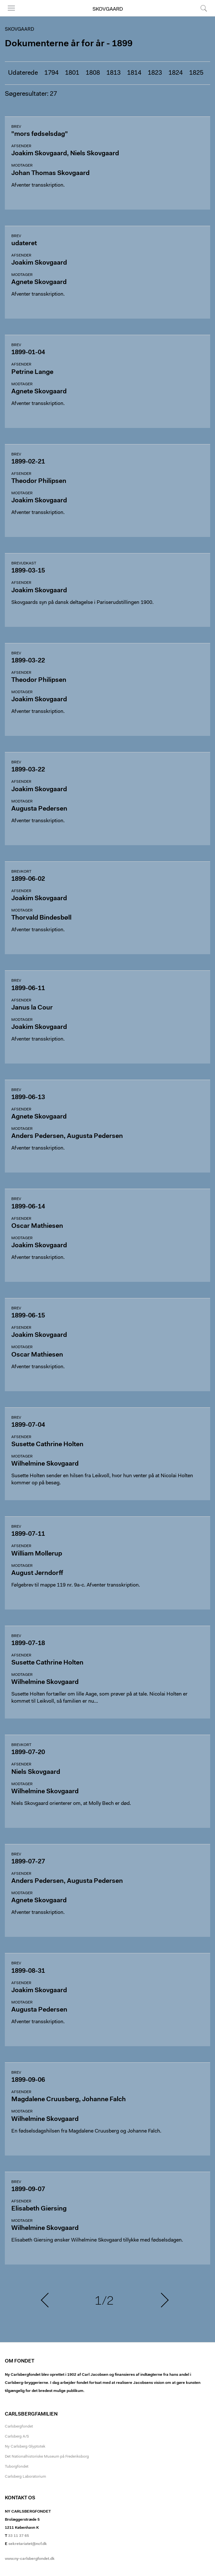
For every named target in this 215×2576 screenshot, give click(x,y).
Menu (11, 8)
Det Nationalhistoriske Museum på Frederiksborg (47, 2457)
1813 (113, 73)
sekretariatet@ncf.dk (27, 2544)
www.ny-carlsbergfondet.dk (30, 2559)
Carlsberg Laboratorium (25, 2477)
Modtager (22, 166)
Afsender (21, 146)
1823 (155, 73)
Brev (16, 127)
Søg (204, 8)
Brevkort (21, 872)
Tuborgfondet (16, 2467)
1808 (93, 73)
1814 (134, 73)
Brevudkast (23, 563)
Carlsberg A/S (17, 2437)
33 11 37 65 (18, 2536)
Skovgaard (107, 9)
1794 (51, 73)
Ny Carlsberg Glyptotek (25, 2447)
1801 (72, 73)
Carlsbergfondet (19, 2427)
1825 (196, 73)
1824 (175, 73)
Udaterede (23, 73)
